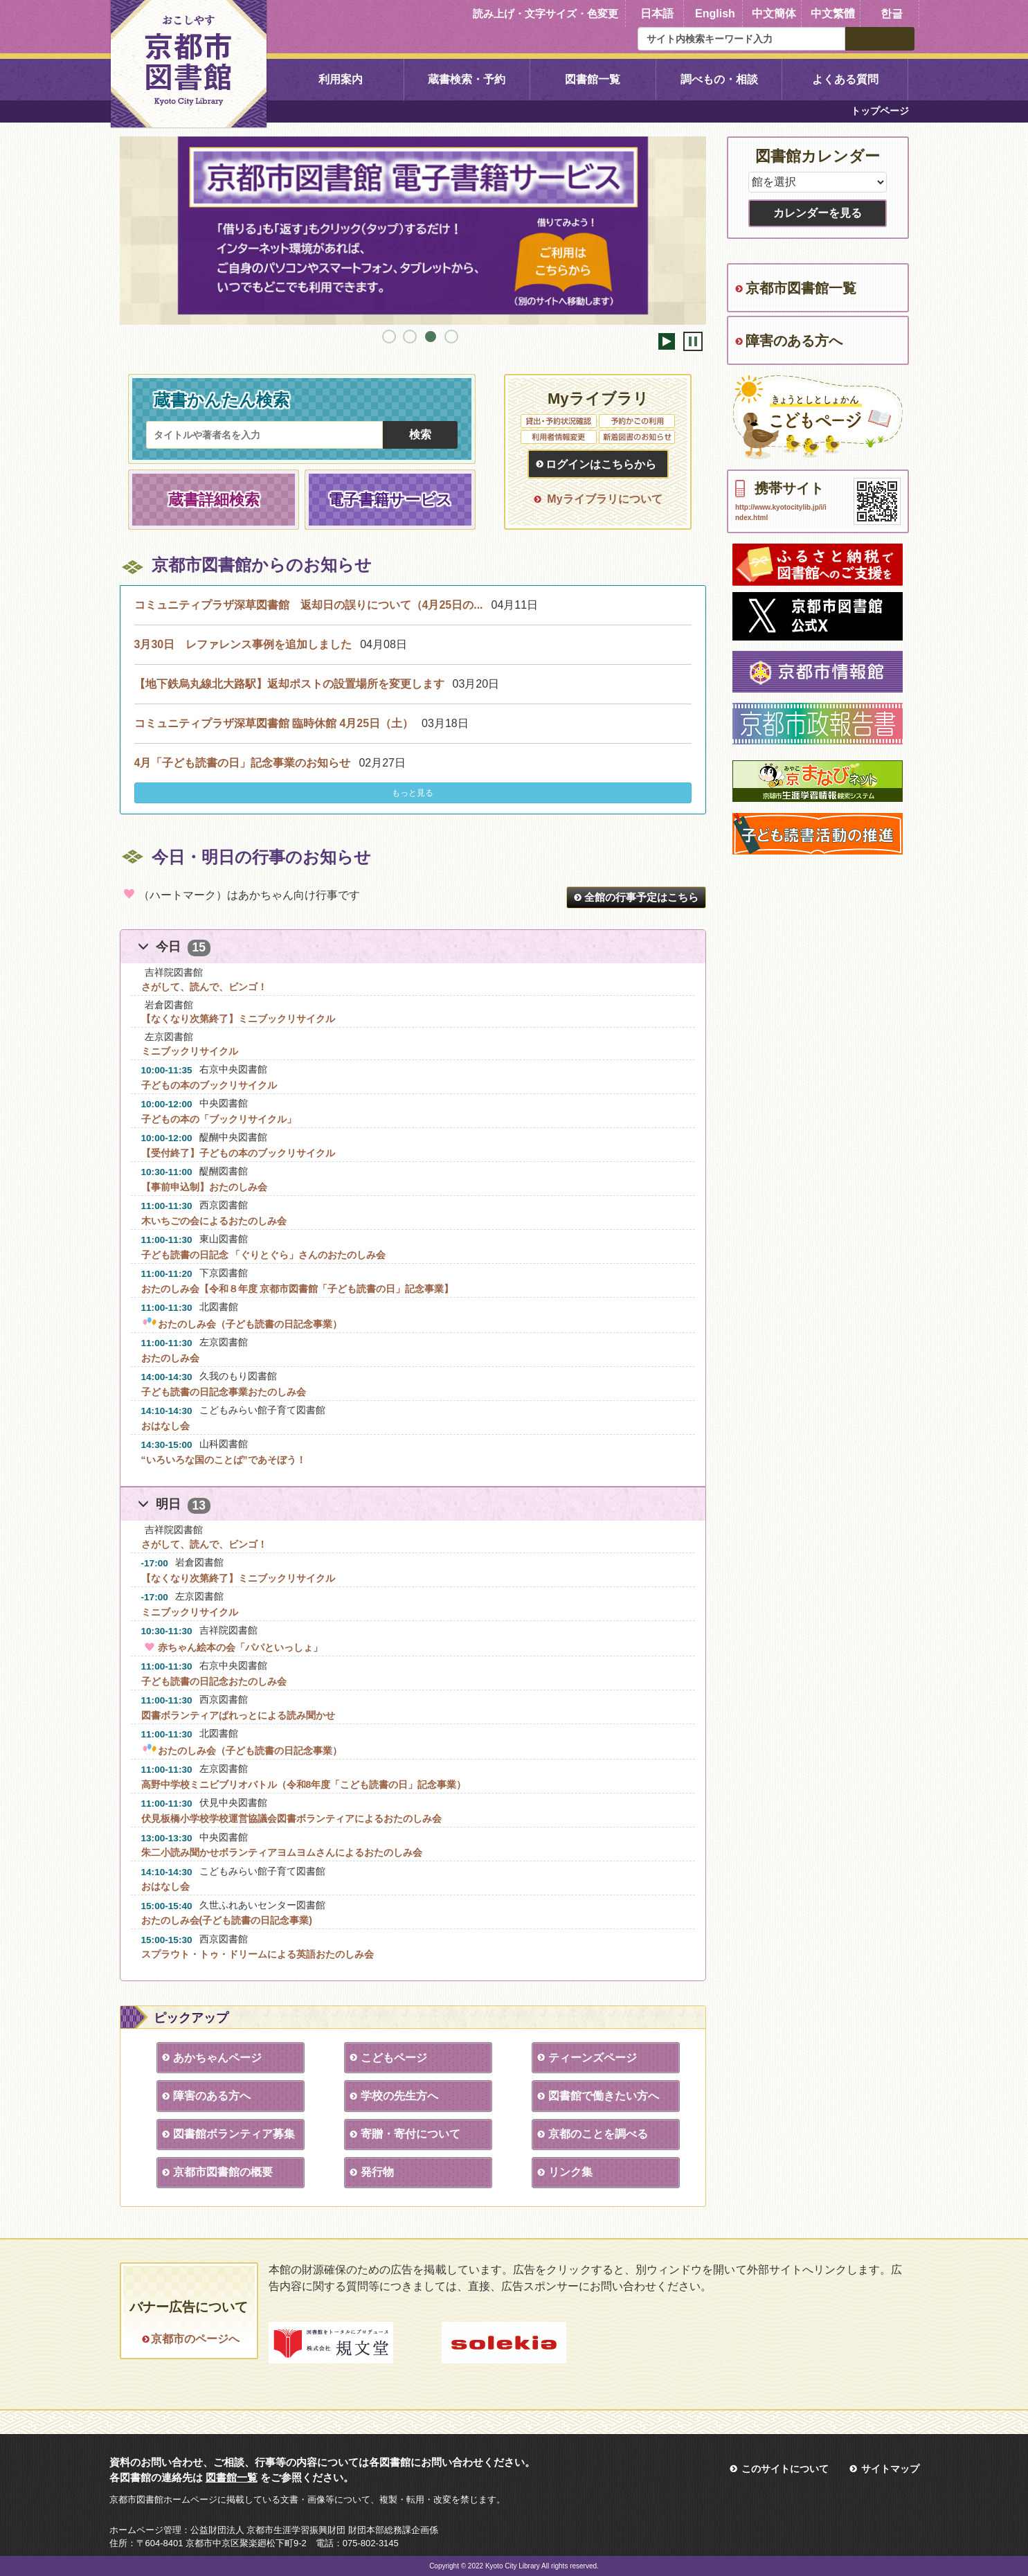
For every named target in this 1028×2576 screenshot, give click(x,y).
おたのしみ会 (170, 1357)
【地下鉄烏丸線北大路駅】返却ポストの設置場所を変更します (289, 684)
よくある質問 (845, 79)
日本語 (657, 13)
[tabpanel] (413, 225)
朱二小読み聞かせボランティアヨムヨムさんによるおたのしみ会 (281, 1852)
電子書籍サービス (390, 499)
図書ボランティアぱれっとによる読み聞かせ (238, 1715)
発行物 (373, 2172)
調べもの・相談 (719, 79)
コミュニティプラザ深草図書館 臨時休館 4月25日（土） (274, 723)
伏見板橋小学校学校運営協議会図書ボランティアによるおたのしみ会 (291, 1818)
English (715, 13)
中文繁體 (833, 13)
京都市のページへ (195, 2339)
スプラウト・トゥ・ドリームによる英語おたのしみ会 (257, 1954)
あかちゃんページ (214, 2058)
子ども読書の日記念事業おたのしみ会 (223, 1391)
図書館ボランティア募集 (230, 2134)
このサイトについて (785, 2468)
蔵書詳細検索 (214, 499)
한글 (892, 13)
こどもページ (390, 2058)
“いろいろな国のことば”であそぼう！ (223, 1459)
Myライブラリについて (604, 499)
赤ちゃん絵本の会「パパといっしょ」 (232, 1647)
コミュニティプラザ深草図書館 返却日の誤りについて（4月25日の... (308, 605)
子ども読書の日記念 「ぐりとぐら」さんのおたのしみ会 (263, 1254)
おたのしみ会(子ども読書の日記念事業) (226, 1920)
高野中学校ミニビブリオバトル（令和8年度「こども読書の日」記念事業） (304, 1784)
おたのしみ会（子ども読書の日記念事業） (241, 1324)
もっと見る (412, 793)
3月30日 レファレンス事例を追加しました (243, 644)
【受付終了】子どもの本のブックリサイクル (238, 1153)
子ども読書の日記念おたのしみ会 (214, 1681)
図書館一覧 (592, 79)
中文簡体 (774, 13)
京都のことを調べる (594, 2134)
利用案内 (340, 79)
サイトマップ (890, 2468)
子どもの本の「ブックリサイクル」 (218, 1119)
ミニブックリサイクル (189, 1051)
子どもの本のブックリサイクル (209, 1085)
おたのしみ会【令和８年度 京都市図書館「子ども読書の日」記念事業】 (297, 1288)
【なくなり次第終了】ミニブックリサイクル (238, 1018)
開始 (666, 341)
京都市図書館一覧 (801, 288)
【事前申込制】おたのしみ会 (204, 1186)
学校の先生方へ (396, 2096)
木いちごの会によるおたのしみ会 (214, 1220)
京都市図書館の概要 (219, 2172)
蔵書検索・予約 (466, 79)
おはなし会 (165, 1425)
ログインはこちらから (600, 464)
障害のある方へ (208, 2096)
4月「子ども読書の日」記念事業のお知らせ (242, 763)
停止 (693, 341)
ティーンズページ (589, 2058)
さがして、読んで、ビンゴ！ (204, 986)
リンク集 (567, 2172)
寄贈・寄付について (407, 2134)
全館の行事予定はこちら (641, 897)
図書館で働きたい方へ (600, 2096)
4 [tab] (451, 336)
